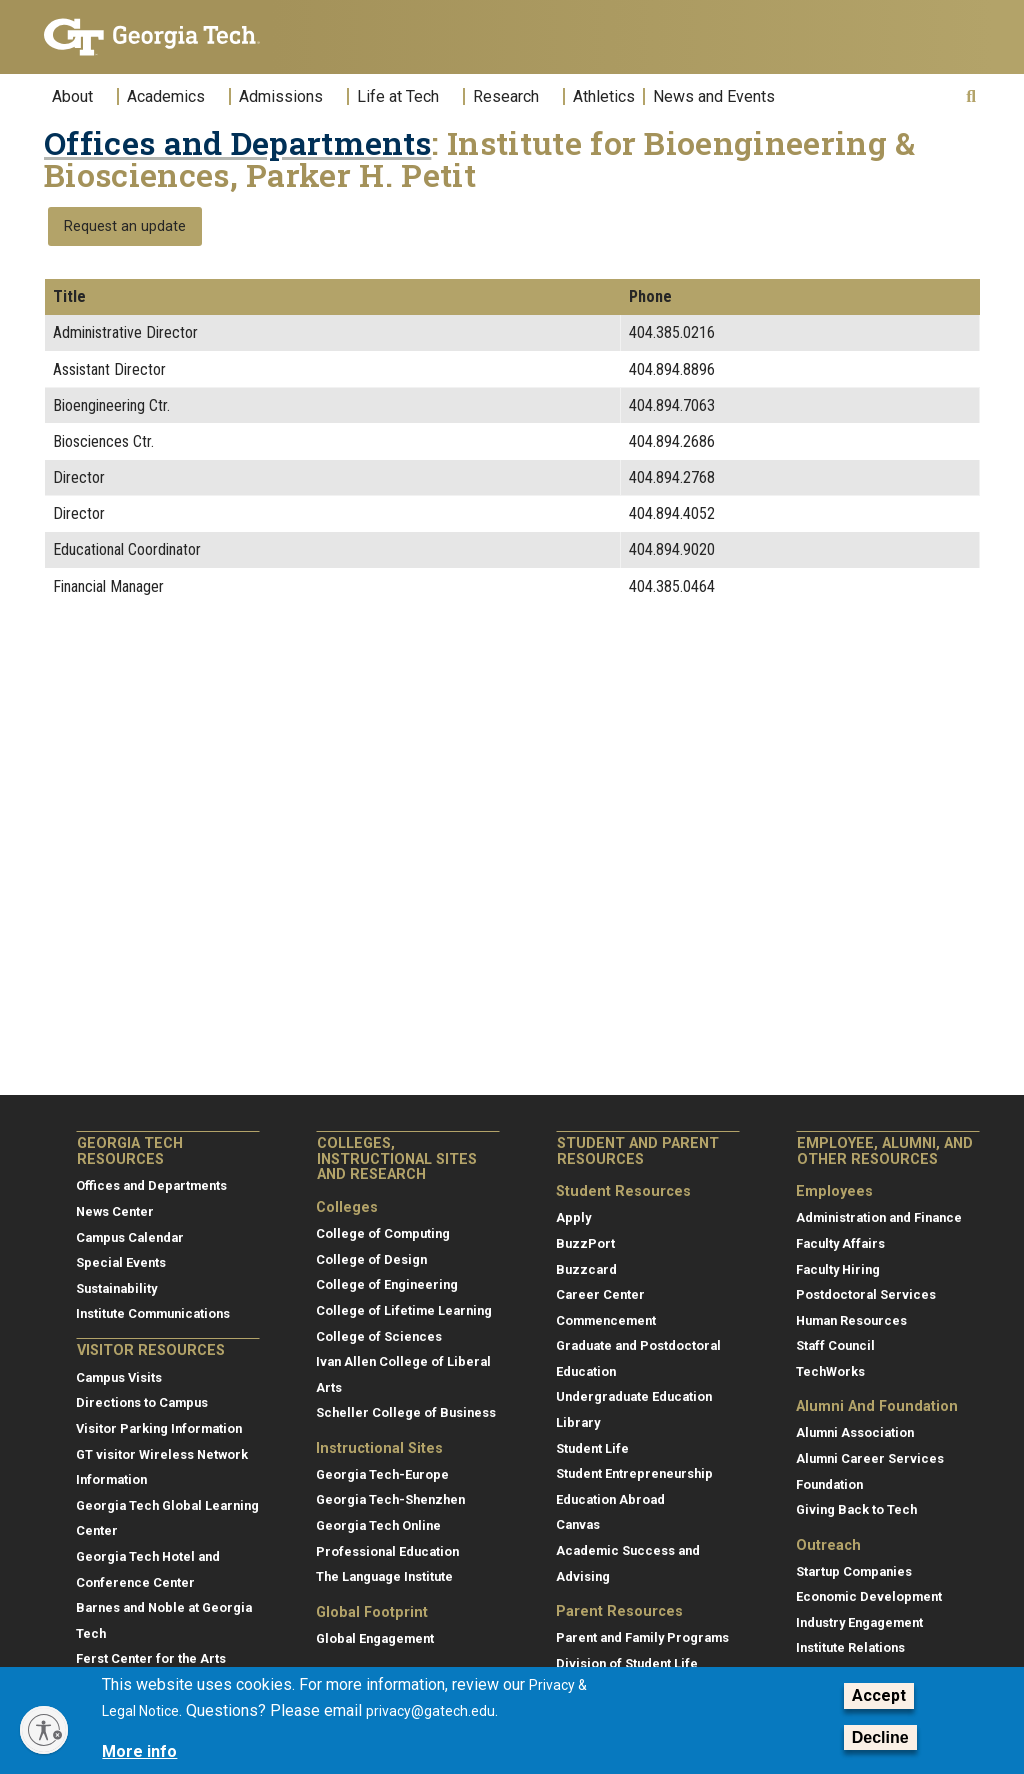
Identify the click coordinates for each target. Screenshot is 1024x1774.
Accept (879, 1695)
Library (578, 1422)
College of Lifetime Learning (404, 1310)
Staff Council (835, 1345)
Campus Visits (119, 1377)
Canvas (578, 1524)
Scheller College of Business (406, 1412)
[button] (971, 96)
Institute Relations (850, 1647)
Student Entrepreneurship (634, 1473)
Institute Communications (153, 1313)
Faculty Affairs (840, 1243)
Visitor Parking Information (159, 1428)
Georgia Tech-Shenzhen (390, 1499)
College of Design (371, 1259)
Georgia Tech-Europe (382, 1474)
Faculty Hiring (838, 1269)
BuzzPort (585, 1243)
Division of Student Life (627, 1663)
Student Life (592, 1448)
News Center (115, 1211)
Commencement (606, 1320)
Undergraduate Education (634, 1396)
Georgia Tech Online (378, 1525)
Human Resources (851, 1320)
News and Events (714, 97)
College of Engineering (387, 1284)
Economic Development (869, 1596)
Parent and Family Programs (642, 1637)
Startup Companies (854, 1571)
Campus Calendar (130, 1237)
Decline (880, 1737)
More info (139, 1751)
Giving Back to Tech (856, 1509)
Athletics (604, 97)
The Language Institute (384, 1576)
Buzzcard (586, 1269)
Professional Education (387, 1551)
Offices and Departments (237, 143)
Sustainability (116, 1288)
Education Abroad (610, 1499)
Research (506, 97)
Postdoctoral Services (866, 1294)
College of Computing (383, 1233)
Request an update (125, 226)
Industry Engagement (859, 1622)
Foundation (829, 1484)
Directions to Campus (142, 1402)
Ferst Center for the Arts (151, 1658)
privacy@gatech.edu (430, 1711)
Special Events (121, 1262)
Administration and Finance (879, 1217)
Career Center (600, 1294)
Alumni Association (855, 1432)
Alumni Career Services (870, 1458)
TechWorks (830, 1371)
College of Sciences (379, 1336)
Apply (573, 1217)
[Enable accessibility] (44, 1730)
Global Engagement (375, 1638)
